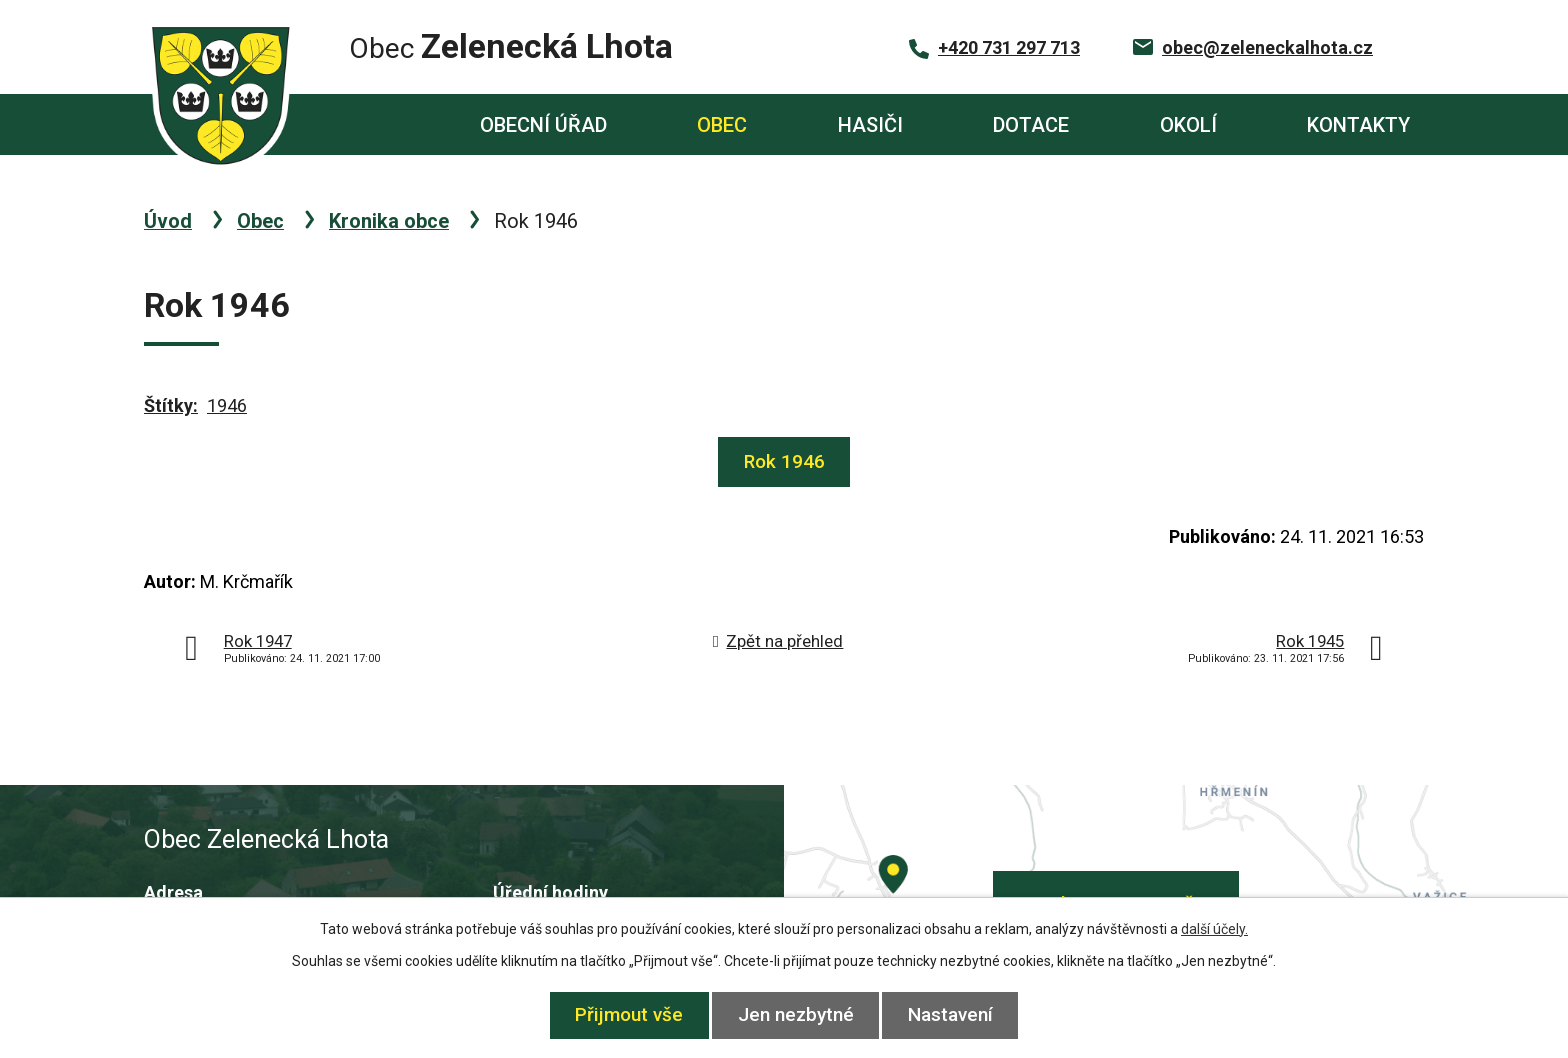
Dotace (1031, 125)
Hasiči (870, 125)
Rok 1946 (784, 461)
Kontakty (1358, 125)
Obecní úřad (543, 125)
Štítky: (171, 405)
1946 (227, 405)
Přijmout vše (624, 1014)
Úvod (360, 124)
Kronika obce (389, 221)
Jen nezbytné (796, 1014)
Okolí (1188, 125)
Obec (722, 125)
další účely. (1214, 929)
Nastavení (956, 1014)
